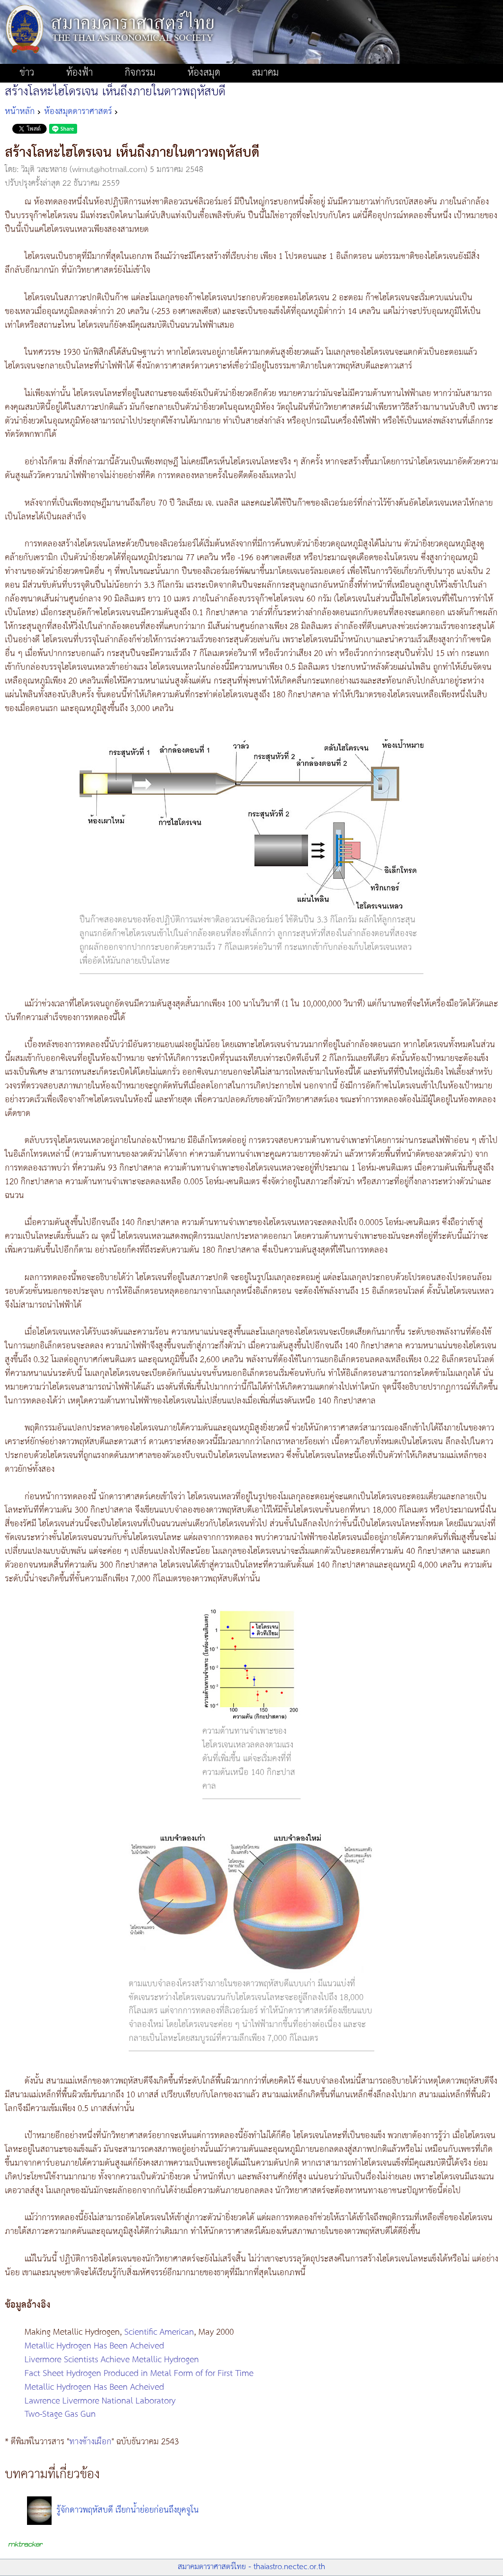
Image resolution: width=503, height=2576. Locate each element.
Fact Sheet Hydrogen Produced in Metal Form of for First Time (139, 2373)
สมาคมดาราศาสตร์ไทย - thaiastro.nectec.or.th (251, 2567)
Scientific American (159, 2332)
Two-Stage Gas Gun (60, 2414)
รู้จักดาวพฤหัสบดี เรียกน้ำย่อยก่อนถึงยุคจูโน (127, 2510)
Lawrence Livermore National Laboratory (100, 2401)
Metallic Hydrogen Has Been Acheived (94, 2346)
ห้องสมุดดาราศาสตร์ (78, 111)
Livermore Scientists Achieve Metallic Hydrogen (112, 2359)
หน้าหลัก (20, 111)
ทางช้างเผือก (90, 2441)
